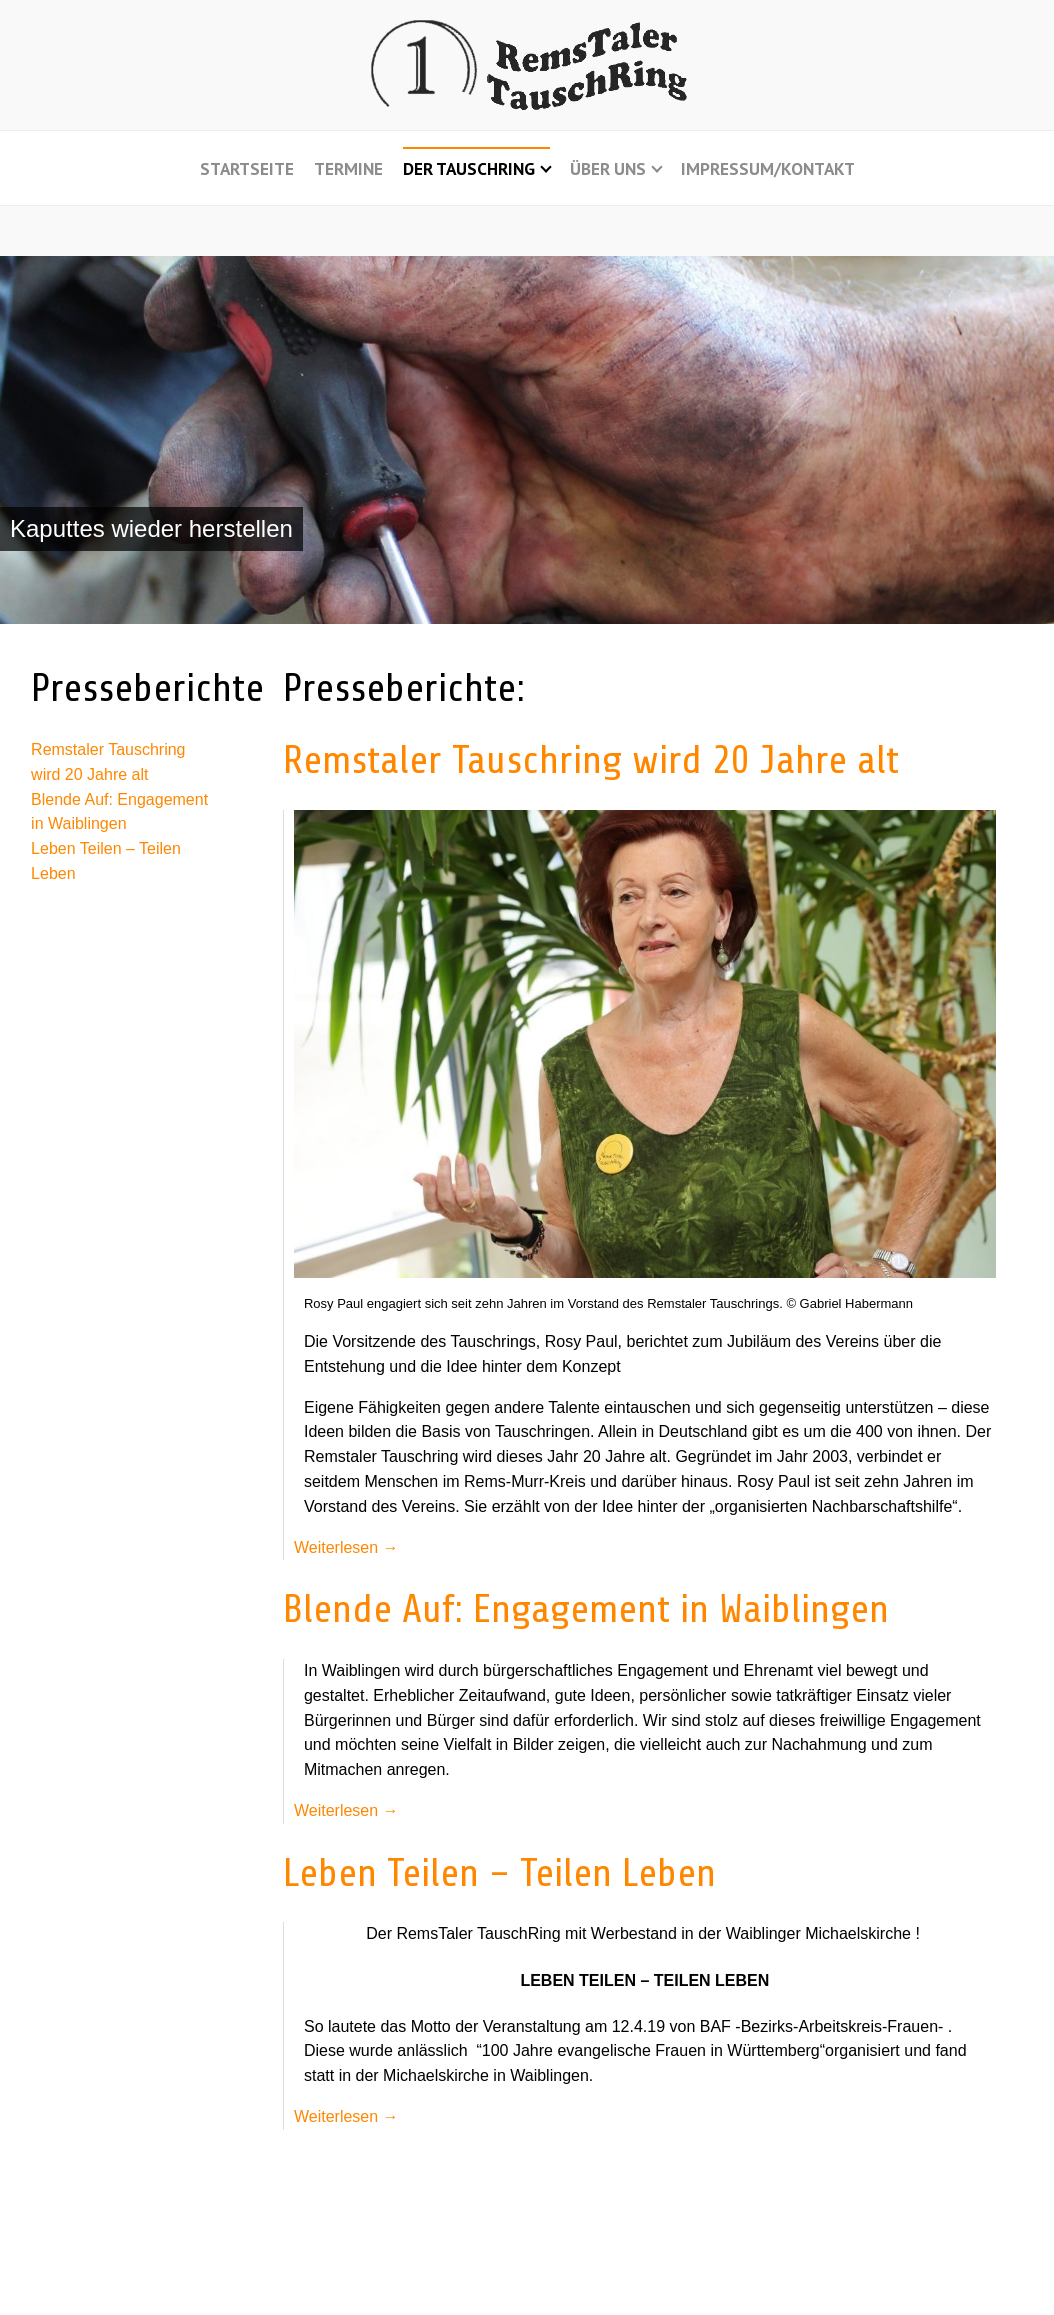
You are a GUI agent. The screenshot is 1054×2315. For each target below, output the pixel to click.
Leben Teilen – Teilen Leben (499, 1873)
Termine (348, 168)
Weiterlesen (346, 1547)
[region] (527, 440)
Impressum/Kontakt (768, 168)
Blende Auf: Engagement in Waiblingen (586, 1609)
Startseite (247, 168)
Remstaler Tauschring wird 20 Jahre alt (591, 760)
